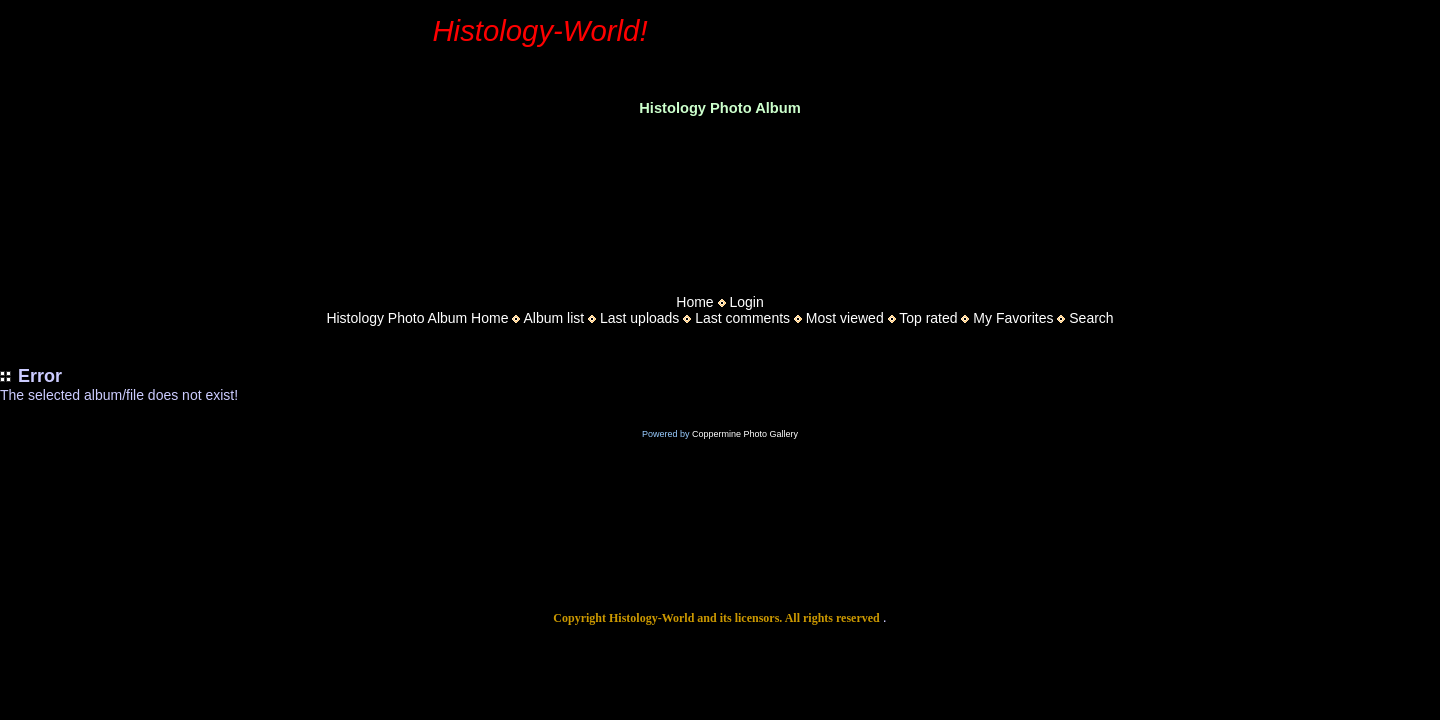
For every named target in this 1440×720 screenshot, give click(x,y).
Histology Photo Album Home (417, 318)
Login (746, 302)
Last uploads (639, 318)
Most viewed (845, 318)
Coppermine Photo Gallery (745, 434)
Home (694, 302)
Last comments (742, 318)
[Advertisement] (720, 199)
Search (1091, 318)
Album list (553, 318)
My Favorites (1013, 318)
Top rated (928, 318)
